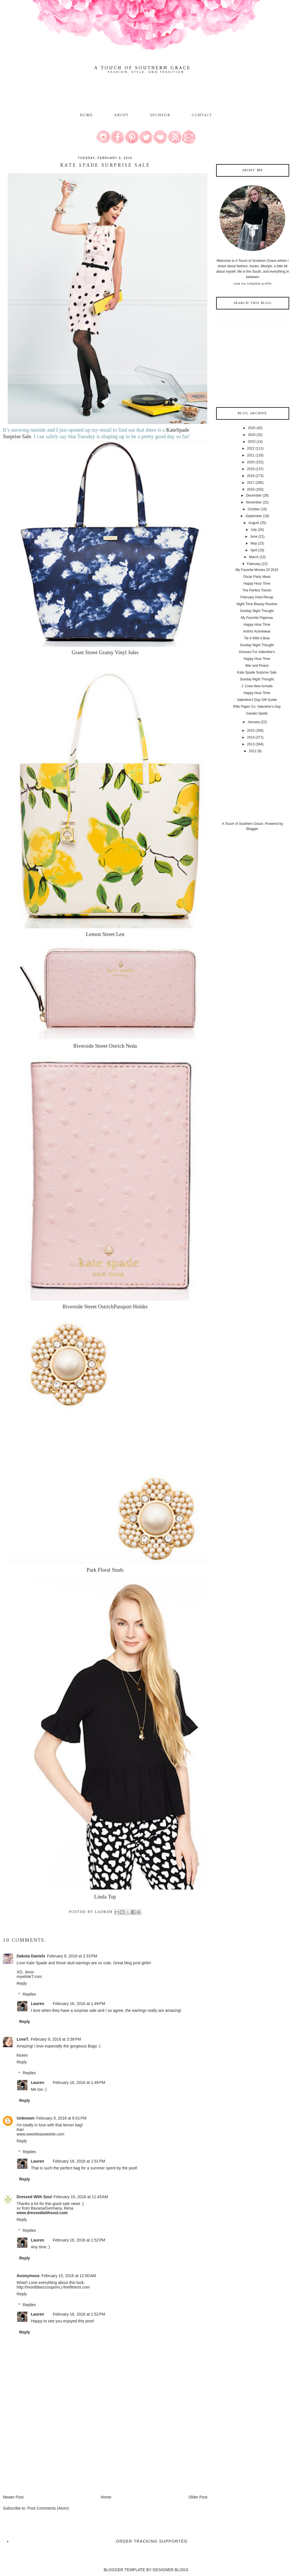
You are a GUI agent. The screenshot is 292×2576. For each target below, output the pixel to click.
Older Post (197, 2497)
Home (86, 115)
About (122, 115)
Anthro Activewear (257, 631)
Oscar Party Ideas (257, 577)
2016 (251, 489)
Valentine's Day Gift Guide (257, 700)
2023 (252, 442)
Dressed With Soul (34, 2196)
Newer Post (13, 2497)
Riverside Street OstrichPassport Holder (105, 1307)
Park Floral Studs (105, 1570)
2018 (251, 476)
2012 (253, 751)
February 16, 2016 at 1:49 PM (79, 2003)
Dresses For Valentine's (257, 652)
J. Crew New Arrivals (257, 686)
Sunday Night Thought (257, 611)
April (253, 550)
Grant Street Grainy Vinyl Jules (105, 652)
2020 (251, 462)
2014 (251, 737)
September (254, 516)
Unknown (26, 2118)
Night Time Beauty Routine (256, 604)
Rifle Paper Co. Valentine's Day (257, 707)
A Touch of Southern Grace (142, 68)
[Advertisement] (45, 2454)
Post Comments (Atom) (48, 2508)
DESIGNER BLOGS (170, 2569)
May (254, 543)
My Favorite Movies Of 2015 (257, 570)
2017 (251, 483)
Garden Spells (257, 713)
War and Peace (257, 666)
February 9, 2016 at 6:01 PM (61, 2118)
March (253, 557)
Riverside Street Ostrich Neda (105, 1046)
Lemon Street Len (105, 934)
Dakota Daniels (31, 1956)
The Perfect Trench (256, 590)
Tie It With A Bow (257, 638)
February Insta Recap (256, 597)
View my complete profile (252, 283)
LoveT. (23, 2039)
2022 (251, 448)
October (254, 509)
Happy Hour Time (257, 584)
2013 (251, 744)
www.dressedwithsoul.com (42, 2212)
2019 (251, 469)
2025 (252, 428)
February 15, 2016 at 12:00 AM (68, 2275)
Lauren (37, 2003)
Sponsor (160, 115)
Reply (22, 1983)
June (253, 537)
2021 (251, 455)
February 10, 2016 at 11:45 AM (81, 2196)
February (254, 564)
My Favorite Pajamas (257, 618)
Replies (29, 1994)
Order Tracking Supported (152, 2541)
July (254, 530)
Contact (202, 115)
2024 (252, 435)
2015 (251, 731)
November (253, 502)
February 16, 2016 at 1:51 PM (79, 2161)
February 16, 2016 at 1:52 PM (79, 2240)
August (253, 523)
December (253, 495)
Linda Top (105, 1897)
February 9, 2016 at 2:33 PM (72, 1956)
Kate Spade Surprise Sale (257, 672)
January (254, 722)
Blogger (252, 829)
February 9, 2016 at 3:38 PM (56, 2039)
